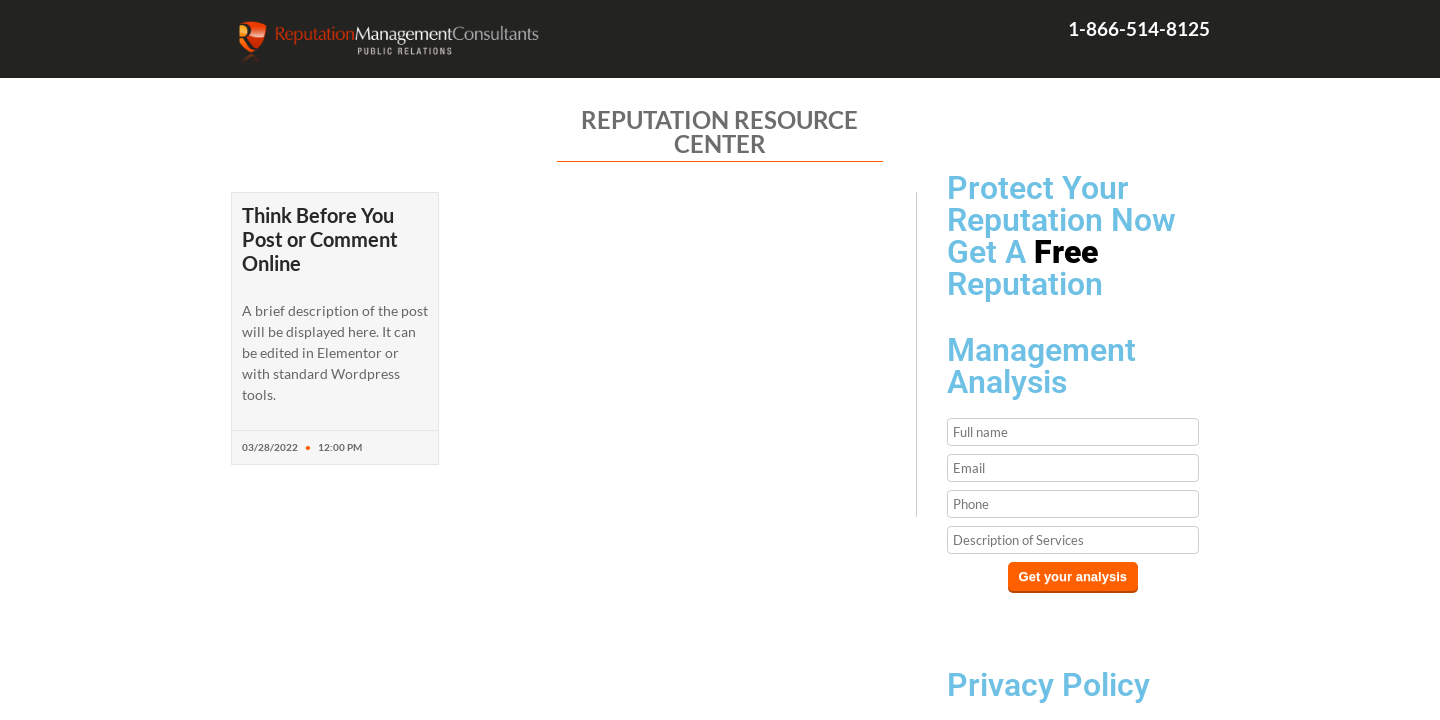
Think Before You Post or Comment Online (320, 239)
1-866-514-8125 (1139, 28)
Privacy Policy (1048, 685)
